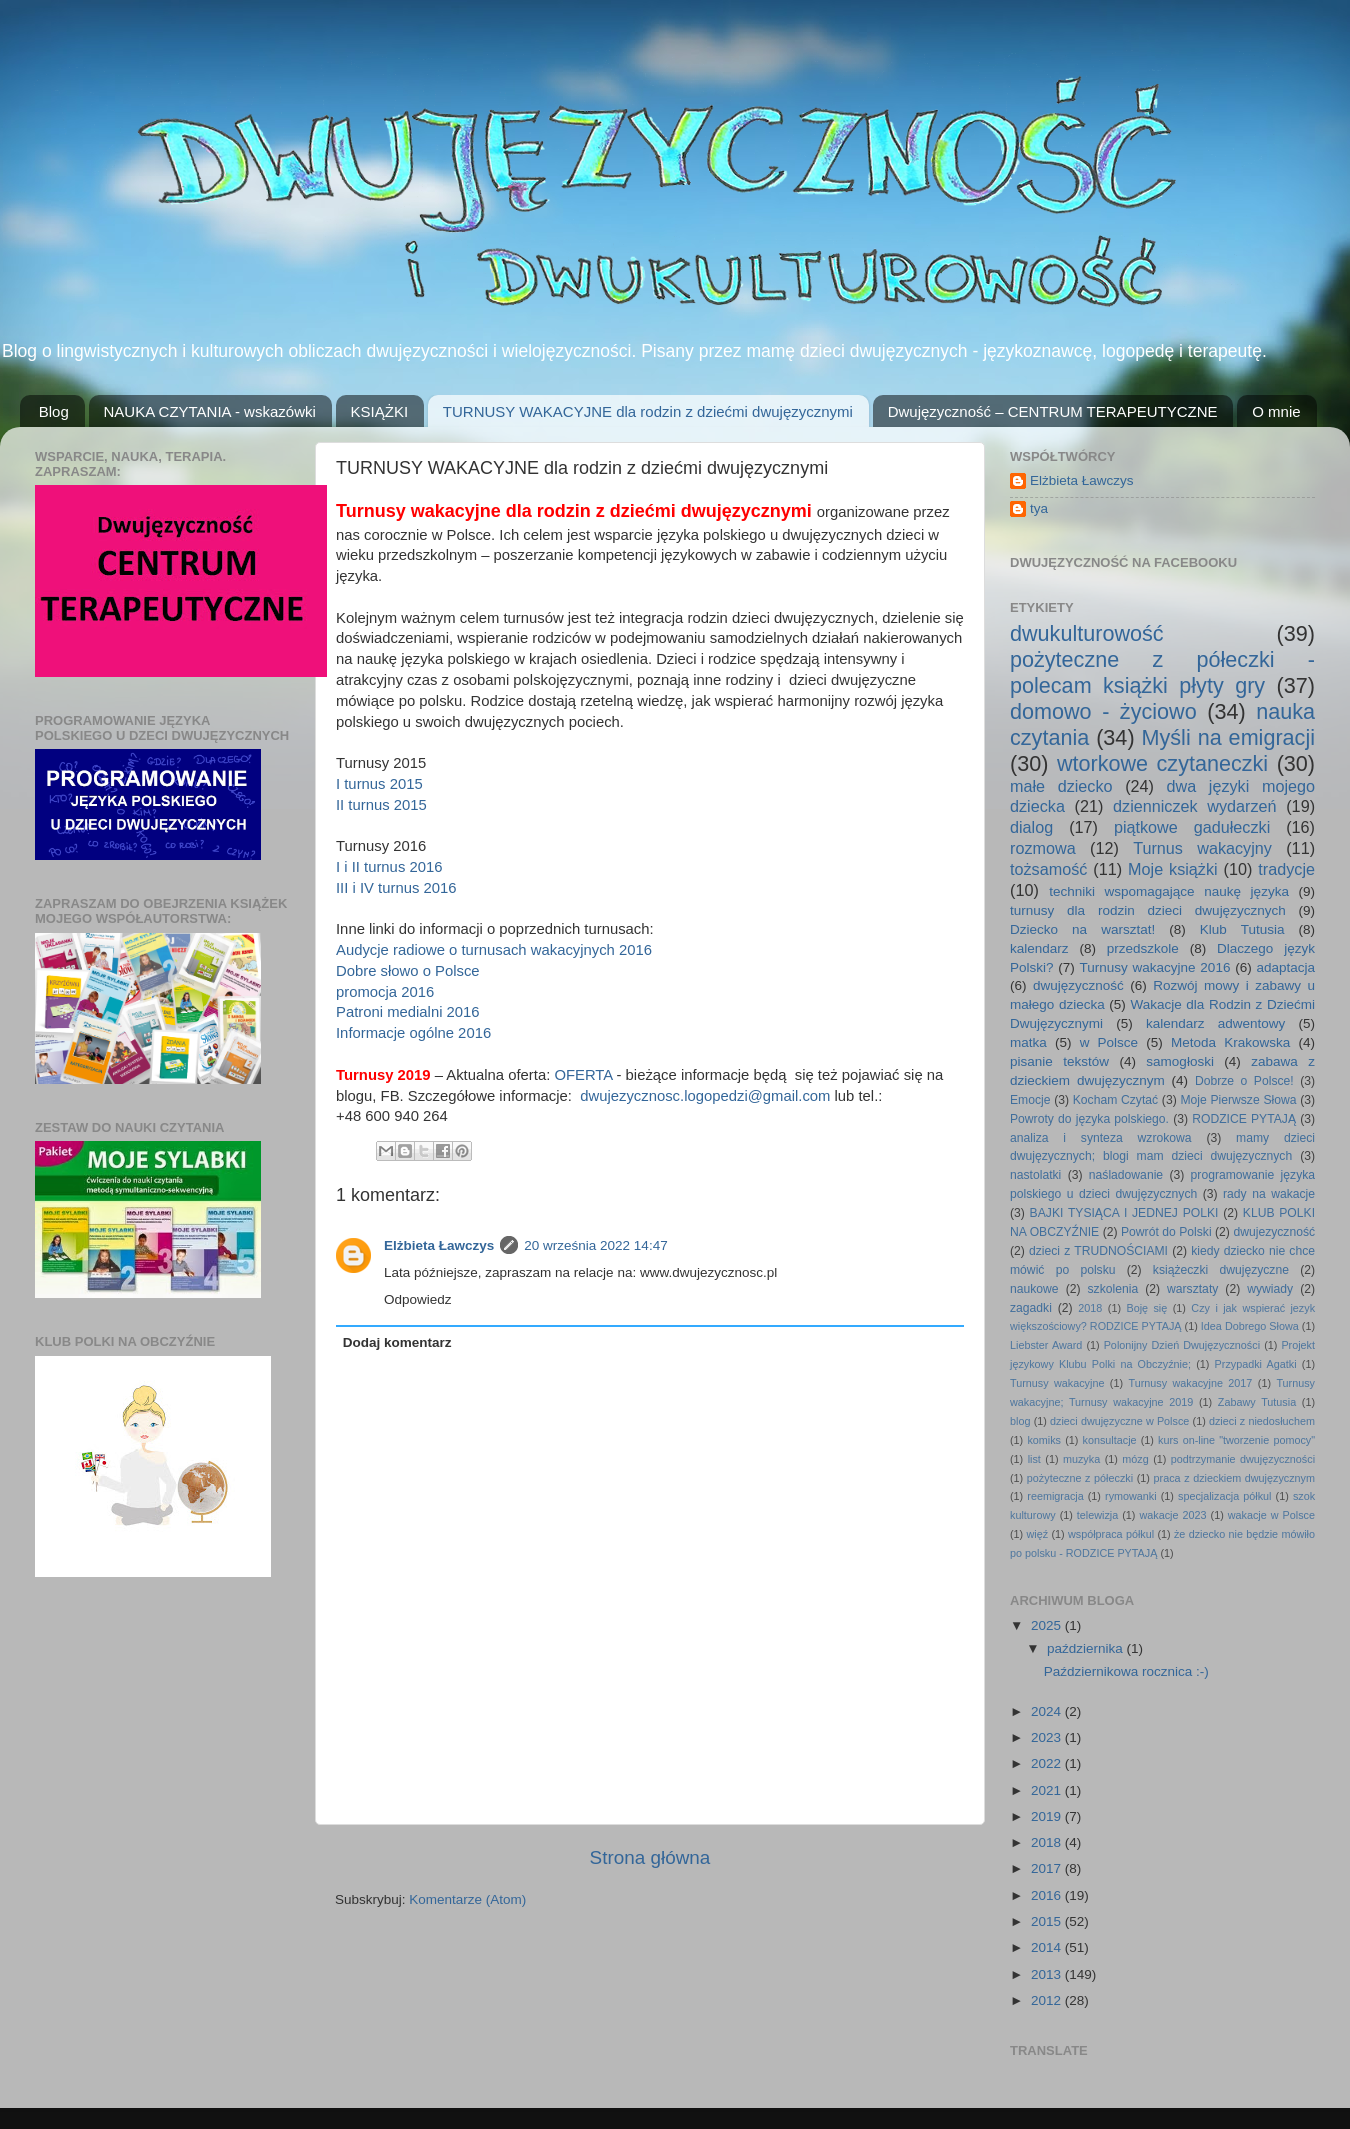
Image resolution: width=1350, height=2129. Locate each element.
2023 (1048, 1737)
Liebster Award (1046, 1345)
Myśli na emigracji (1228, 737)
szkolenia (1113, 1289)
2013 (1048, 1974)
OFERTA (583, 1075)
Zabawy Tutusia (1257, 1402)
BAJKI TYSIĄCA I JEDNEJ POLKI (1124, 1213)
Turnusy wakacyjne (1057, 1383)
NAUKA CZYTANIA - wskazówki (210, 411)
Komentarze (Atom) (467, 1899)
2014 (1048, 1947)
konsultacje (1110, 1440)
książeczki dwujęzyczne (1221, 1270)
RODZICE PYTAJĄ (1244, 1119)
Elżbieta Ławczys (439, 1245)
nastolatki (1035, 1175)
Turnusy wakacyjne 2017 (1190, 1383)
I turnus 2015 (379, 784)
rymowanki (1131, 1496)
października (1087, 1648)
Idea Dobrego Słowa (1250, 1326)
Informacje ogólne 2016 (413, 1033)
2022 (1048, 1763)
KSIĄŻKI (380, 411)
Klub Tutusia (1242, 929)
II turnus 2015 (381, 805)
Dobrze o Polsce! (1244, 1081)
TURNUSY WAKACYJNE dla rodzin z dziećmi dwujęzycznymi (648, 411)
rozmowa (1043, 848)
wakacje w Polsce (1271, 1515)
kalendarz (1039, 948)
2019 (1048, 1816)
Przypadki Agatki (1256, 1364)
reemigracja (1055, 1496)
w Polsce (1109, 1042)
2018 (1090, 1308)
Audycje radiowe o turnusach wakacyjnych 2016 (494, 950)
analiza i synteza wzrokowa (1101, 1138)
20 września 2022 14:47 (595, 1245)
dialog (1031, 827)
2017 (1048, 1868)
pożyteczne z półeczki (1080, 1478)
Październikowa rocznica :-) (1126, 1671)
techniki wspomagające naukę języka (1169, 891)
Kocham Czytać (1115, 1100)
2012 (1048, 2000)
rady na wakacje (1269, 1194)
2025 (1048, 1625)
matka (1028, 1042)
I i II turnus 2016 (389, 867)
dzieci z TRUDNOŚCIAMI (1098, 1251)
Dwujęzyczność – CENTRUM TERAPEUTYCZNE (1053, 411)
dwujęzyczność (1078, 985)
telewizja (1097, 1515)
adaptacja (1285, 967)
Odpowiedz (418, 1299)
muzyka (1081, 1459)
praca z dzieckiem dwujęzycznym (1234, 1478)
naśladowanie (1126, 1175)
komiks (1044, 1440)
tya (1039, 508)
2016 (1048, 1895)
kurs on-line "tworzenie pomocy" (1236, 1440)
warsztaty (1192, 1289)
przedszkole (1143, 948)
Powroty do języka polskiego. (1089, 1119)
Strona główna (650, 1857)
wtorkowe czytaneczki (1162, 763)
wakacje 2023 (1172, 1515)
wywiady (1270, 1289)
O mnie (1276, 411)
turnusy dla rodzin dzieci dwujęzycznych (1148, 910)
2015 (1048, 1921)
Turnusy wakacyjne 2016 (1155, 967)
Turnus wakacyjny (1202, 848)
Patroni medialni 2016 (408, 1012)
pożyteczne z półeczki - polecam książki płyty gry (1162, 672)
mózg (1135, 1459)
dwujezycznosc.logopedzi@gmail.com (705, 1096)
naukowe (1034, 1289)
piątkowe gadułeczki (1192, 827)
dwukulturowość (1087, 633)
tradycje (1286, 869)
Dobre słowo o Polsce (408, 971)
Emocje (1030, 1100)
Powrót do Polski (1166, 1232)
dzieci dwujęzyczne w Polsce (1119, 1421)
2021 (1048, 1790)
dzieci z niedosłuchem (1262, 1421)
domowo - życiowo (1103, 711)
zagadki (1031, 1308)
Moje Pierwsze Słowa (1238, 1100)
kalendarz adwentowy (1215, 1023)
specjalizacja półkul (1225, 1496)
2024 (1048, 1711)
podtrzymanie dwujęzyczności (1243, 1459)
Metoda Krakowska (1230, 1042)
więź (1038, 1534)
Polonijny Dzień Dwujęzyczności (1182, 1345)
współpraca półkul (1111, 1534)
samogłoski (1180, 1061)
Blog (54, 411)
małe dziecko (1061, 786)
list (1034, 1459)
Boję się (1146, 1308)
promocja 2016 (385, 992)
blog (1020, 1421)
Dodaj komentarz (397, 1342)
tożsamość (1048, 869)
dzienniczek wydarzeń (1195, 806)
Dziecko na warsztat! (1082, 929)
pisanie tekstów (1059, 1061)
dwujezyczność (1274, 1232)
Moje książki (1173, 869)
